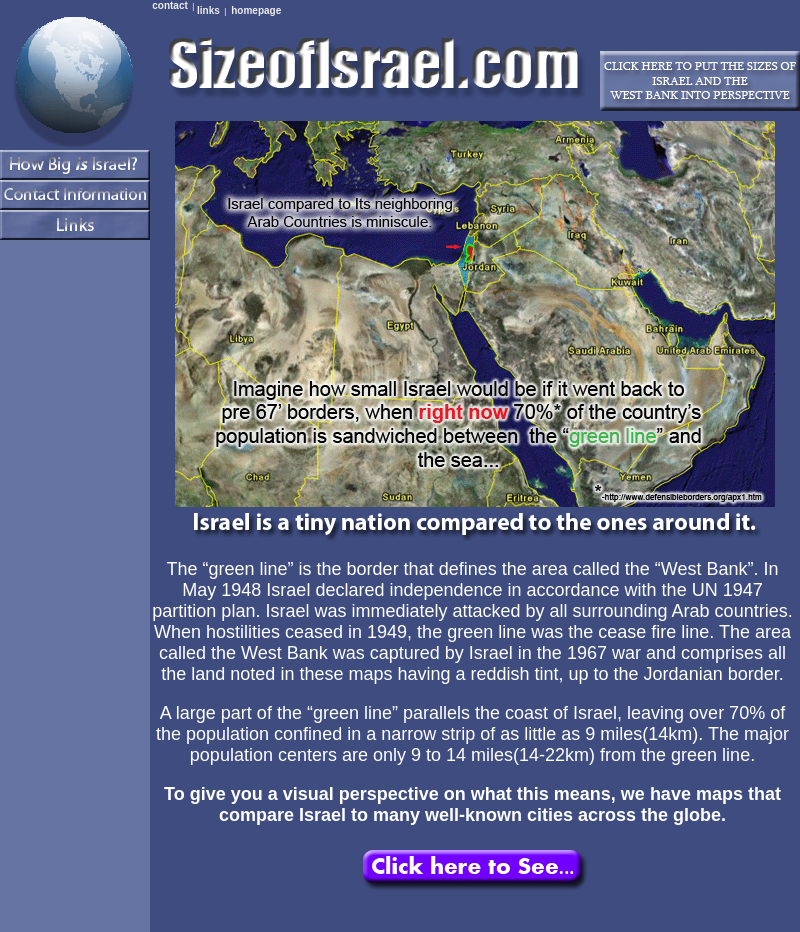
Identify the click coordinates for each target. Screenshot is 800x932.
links (208, 10)
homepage (256, 10)
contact (170, 5)
